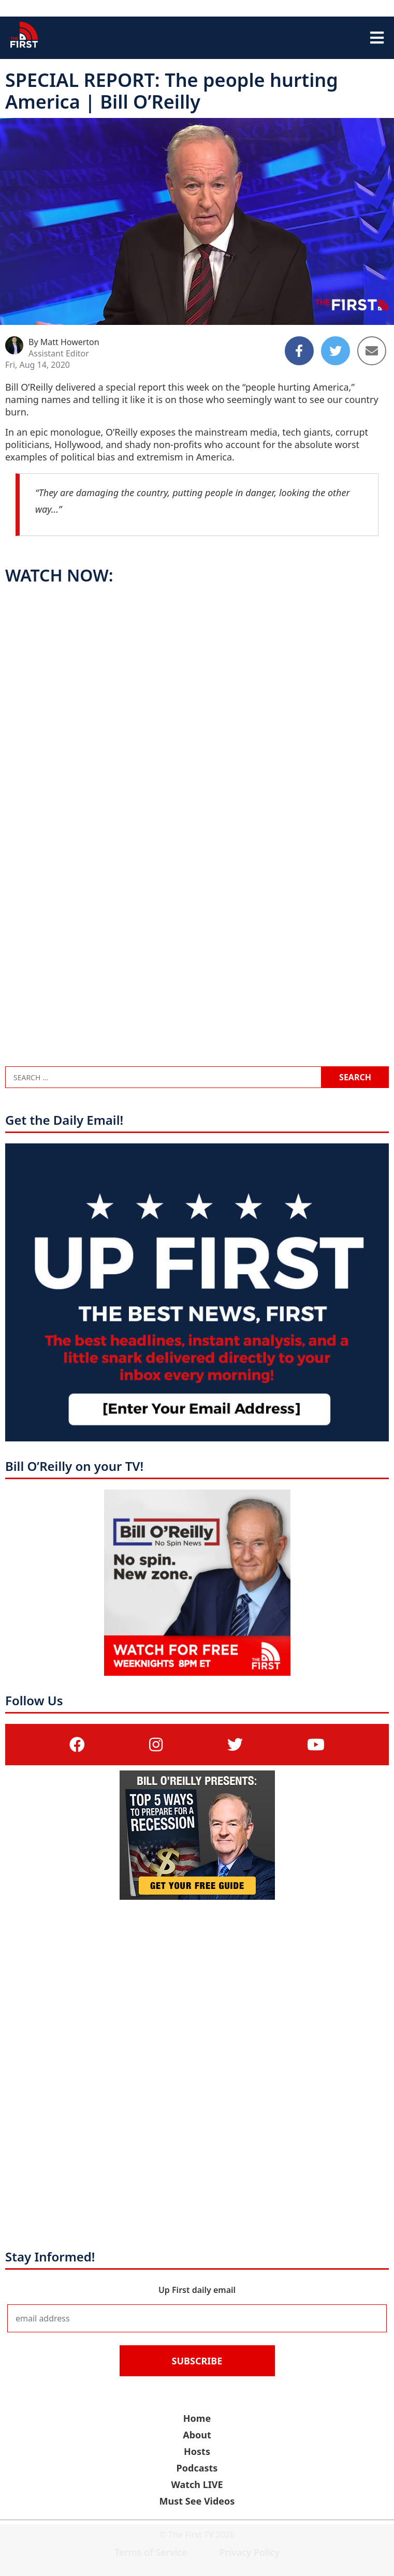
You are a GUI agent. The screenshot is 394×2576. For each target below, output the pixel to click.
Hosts (197, 2451)
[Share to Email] (371, 350)
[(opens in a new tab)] (77, 1744)
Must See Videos (197, 2501)
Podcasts (197, 2468)
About (197, 2435)
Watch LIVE (197, 2484)
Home (197, 2418)
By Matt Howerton (63, 342)
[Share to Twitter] (335, 350)
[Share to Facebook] (299, 350)
